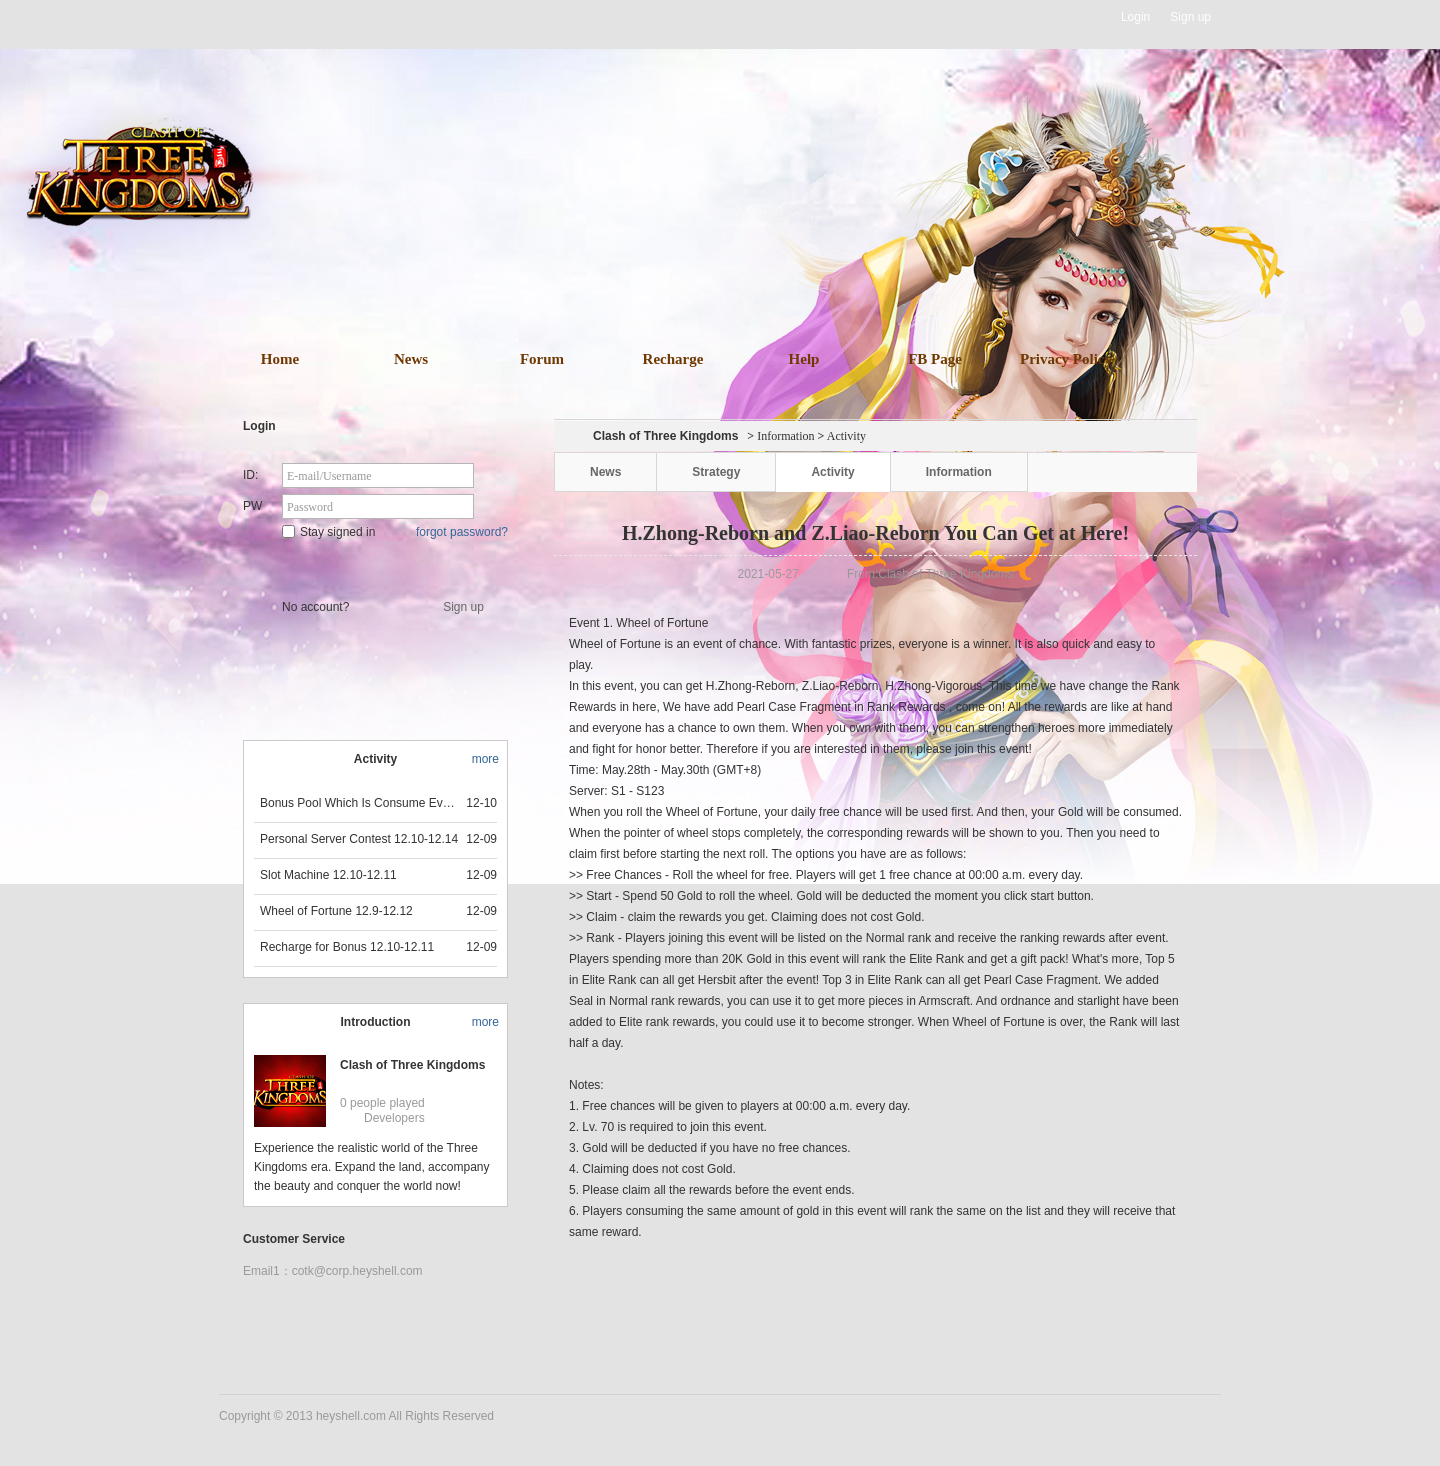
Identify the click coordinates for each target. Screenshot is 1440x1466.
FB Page (935, 359)
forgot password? (462, 532)
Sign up (1190, 17)
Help (804, 359)
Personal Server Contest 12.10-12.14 (359, 839)
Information (785, 436)
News (411, 359)
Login (1135, 17)
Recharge (673, 359)
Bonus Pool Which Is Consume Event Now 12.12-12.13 (360, 803)
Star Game (377, 566)
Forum (542, 359)
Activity (832, 472)
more (485, 759)
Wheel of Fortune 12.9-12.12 (336, 911)
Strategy (716, 472)
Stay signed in (328, 532)
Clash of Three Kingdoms (412, 1065)
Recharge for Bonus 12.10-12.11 (347, 947)
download (749, 252)
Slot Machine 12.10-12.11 (328, 875)
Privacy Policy (1066, 359)
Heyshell (282, 17)
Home (280, 359)
